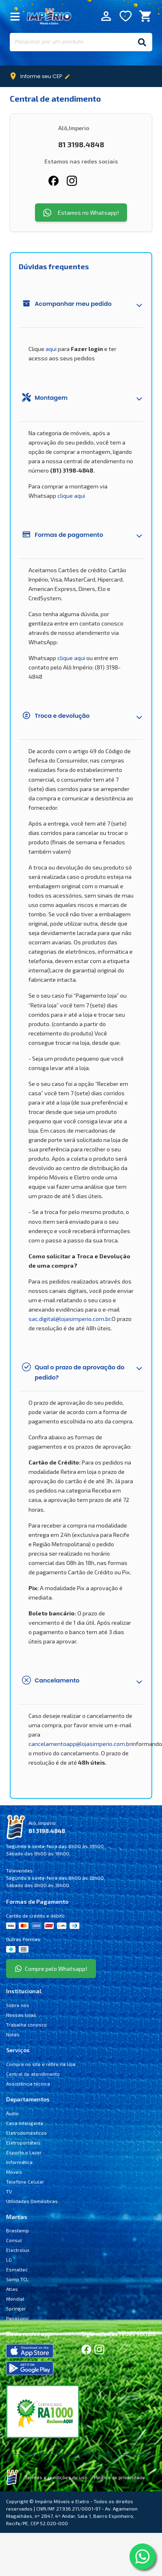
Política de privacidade (119, 2477)
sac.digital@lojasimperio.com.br (69, 1318)
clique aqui (71, 495)
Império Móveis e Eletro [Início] (49, 16)
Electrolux (17, 2250)
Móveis (14, 2172)
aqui (51, 348)
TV (9, 2191)
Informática (19, 2162)
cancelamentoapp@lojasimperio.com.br (79, 1743)
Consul (14, 2240)
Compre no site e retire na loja (40, 2064)
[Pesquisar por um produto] (71, 42)
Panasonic (17, 2318)
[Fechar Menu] (15, 16)
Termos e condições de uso (56, 2477)
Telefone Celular (25, 2181)
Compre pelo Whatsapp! (51, 1968)
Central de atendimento (33, 2074)
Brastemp (17, 2230)
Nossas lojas (21, 2015)
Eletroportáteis (23, 2142)
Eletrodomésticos (26, 2133)
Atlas (12, 2289)
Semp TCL (17, 2279)
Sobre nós (17, 2005)
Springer (16, 2308)
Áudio (12, 2113)
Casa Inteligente (25, 2123)
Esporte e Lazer (24, 2152)
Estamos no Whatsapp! (81, 213)
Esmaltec (17, 2269)
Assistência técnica (28, 2083)
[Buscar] (142, 42)
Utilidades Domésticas (32, 2201)
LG (9, 2259)
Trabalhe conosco (26, 2024)
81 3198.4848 (46, 1830)
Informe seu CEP (42, 76)
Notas (13, 2034)
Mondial (15, 2298)
